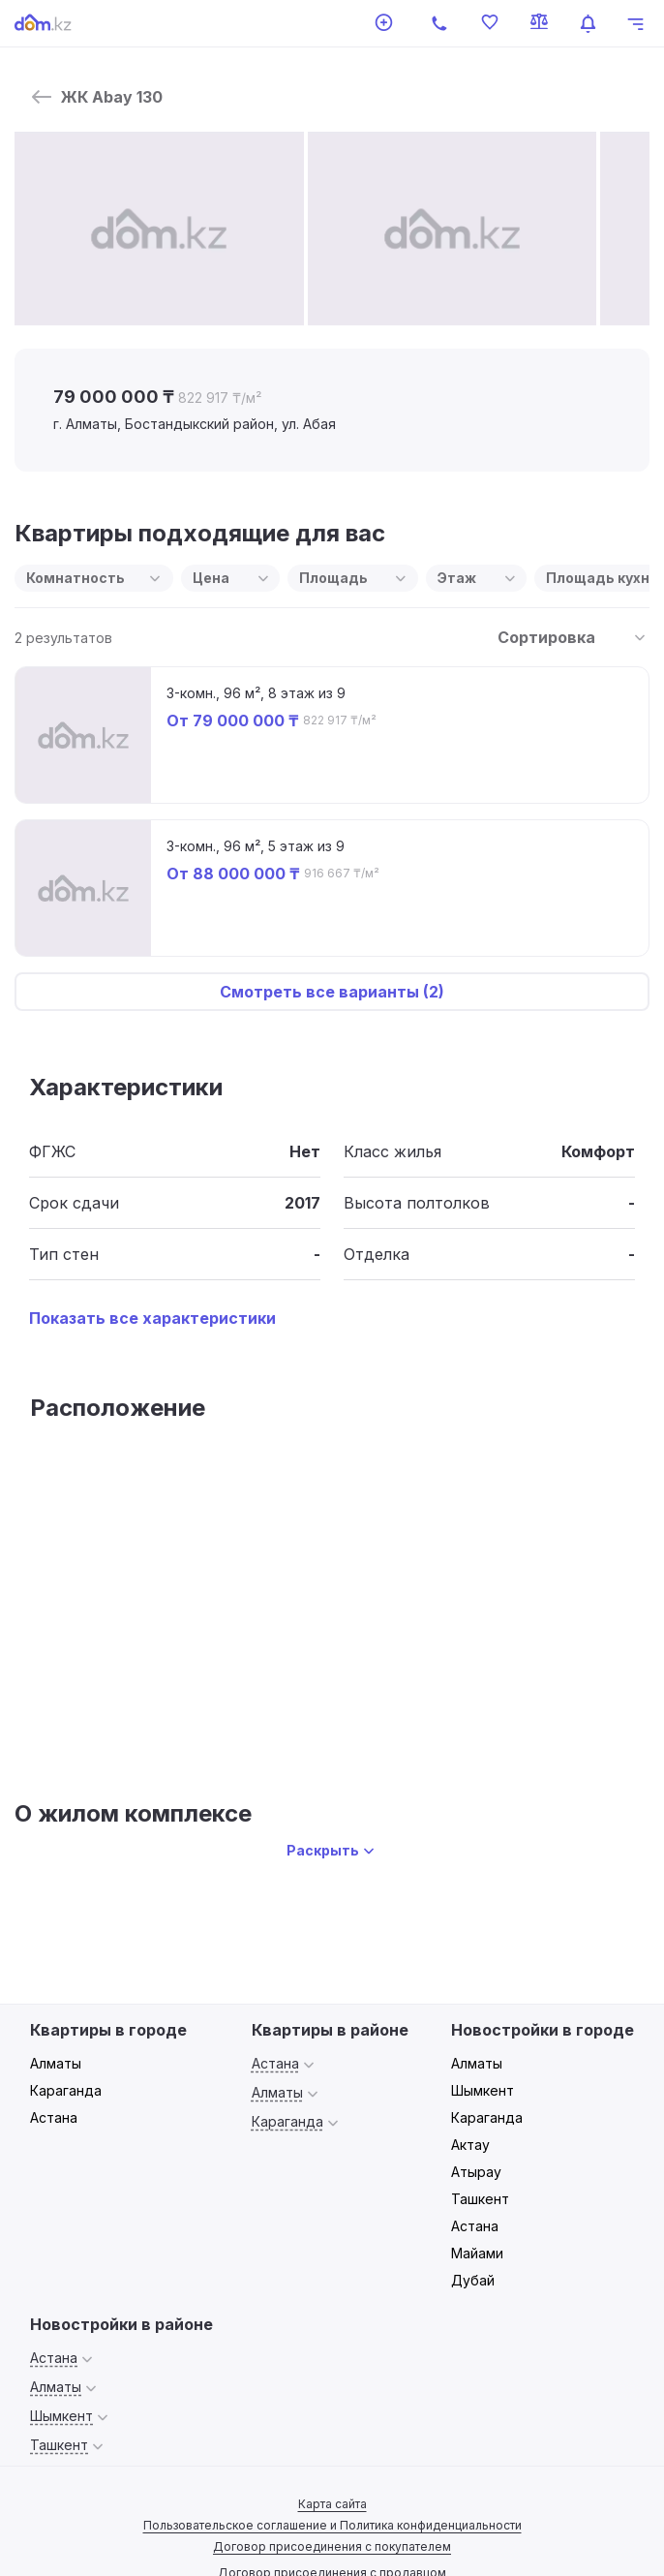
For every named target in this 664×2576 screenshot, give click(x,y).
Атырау (476, 2171)
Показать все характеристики (152, 1318)
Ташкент (480, 2199)
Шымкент (482, 2090)
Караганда (66, 2090)
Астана (53, 2117)
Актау (470, 2144)
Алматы (55, 2063)
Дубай (473, 2280)
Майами (477, 2253)
